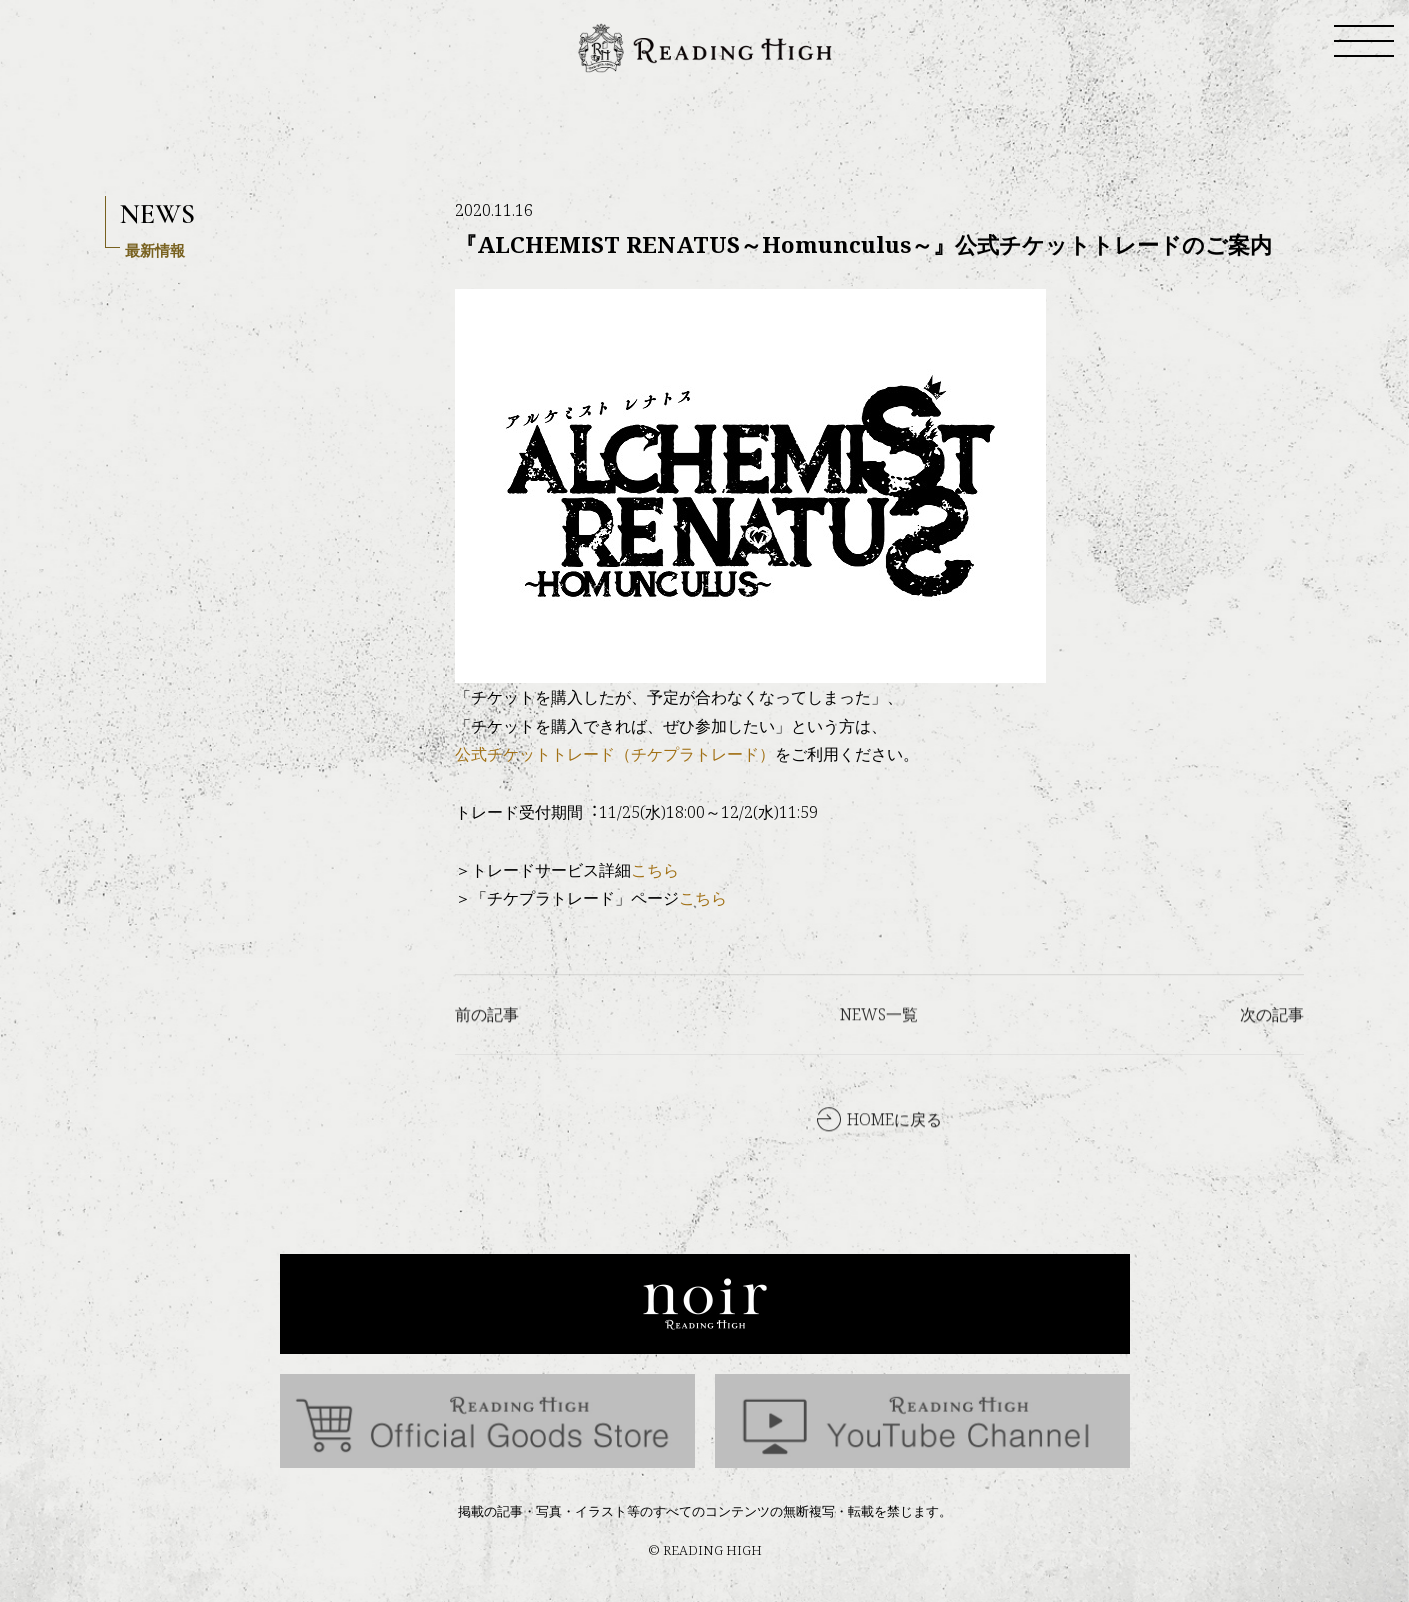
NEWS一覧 (879, 1048)
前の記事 (487, 1048)
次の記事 (1272, 1048)
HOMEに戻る (894, 1153)
